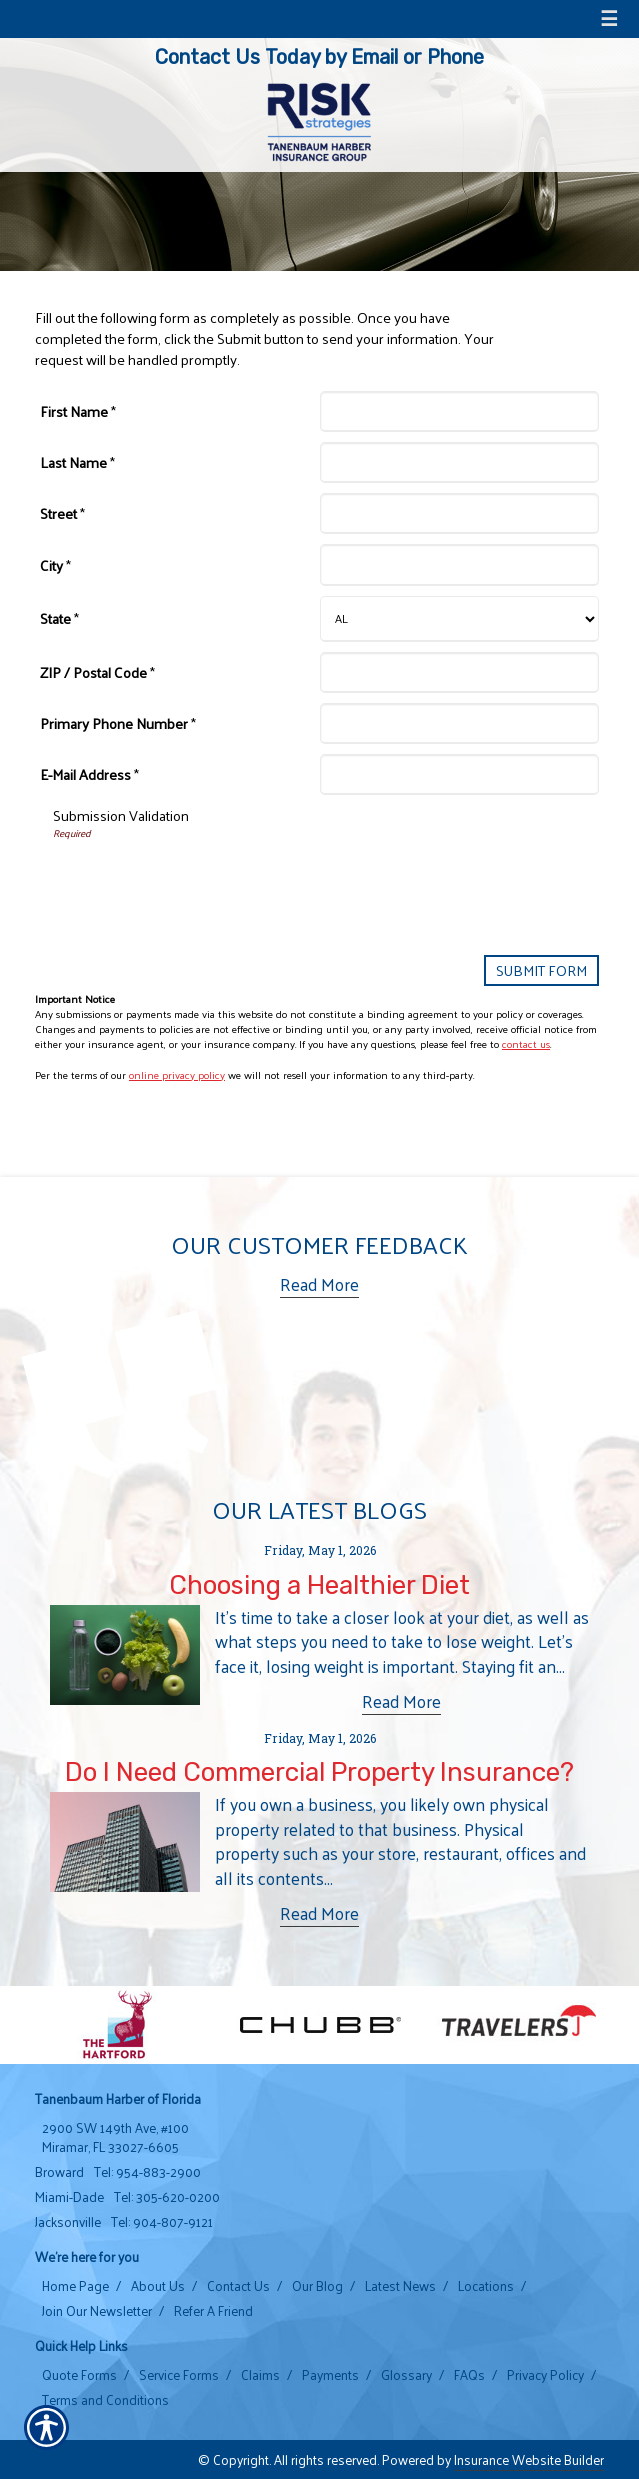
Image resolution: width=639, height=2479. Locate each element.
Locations (486, 2286)
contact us (526, 1043)
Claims (260, 2375)
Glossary (406, 2375)
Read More (319, 1284)
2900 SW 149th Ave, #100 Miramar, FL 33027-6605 (115, 2137)
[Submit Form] (541, 970)
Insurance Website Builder (529, 2459)
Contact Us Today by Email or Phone (319, 57)
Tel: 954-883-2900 (147, 2172)
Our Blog (317, 2286)
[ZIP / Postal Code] (460, 672)
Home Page (75, 2286)
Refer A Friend (213, 2311)
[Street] (460, 513)
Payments (330, 2375)
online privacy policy (177, 1074)
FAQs (469, 2375)
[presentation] (205, 880)
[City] (460, 564)
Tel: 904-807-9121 (162, 2222)
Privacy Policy (545, 2375)
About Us (158, 2286)
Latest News (400, 2286)
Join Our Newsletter (97, 2311)
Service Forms (179, 2375)
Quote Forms (79, 2375)
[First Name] (460, 411)
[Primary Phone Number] (460, 723)
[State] (460, 619)
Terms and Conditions (105, 2400)
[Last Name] (460, 462)
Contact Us (238, 2286)
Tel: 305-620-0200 (167, 2197)
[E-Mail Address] (460, 774)
